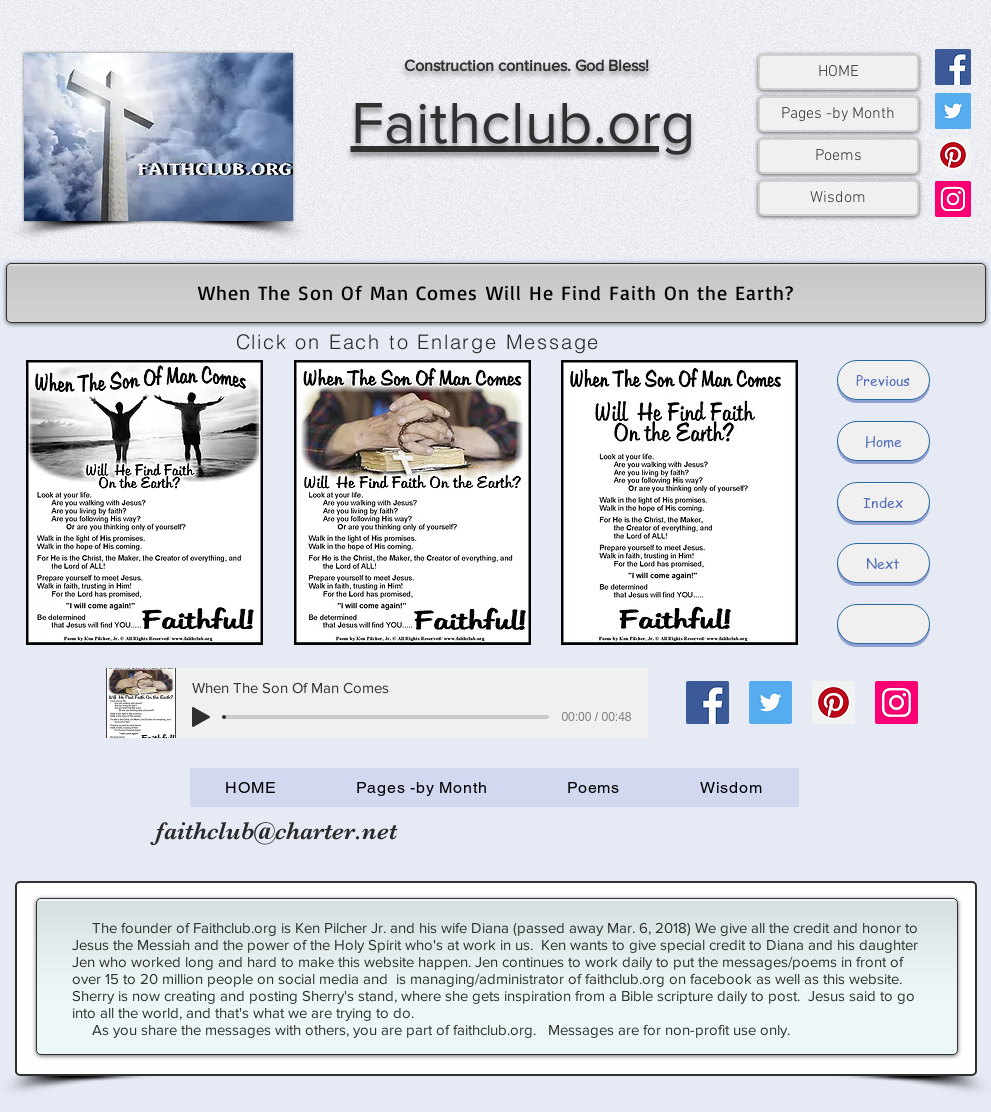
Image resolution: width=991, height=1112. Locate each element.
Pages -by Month (838, 114)
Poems (838, 156)
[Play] (201, 717)
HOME (838, 72)
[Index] (883, 502)
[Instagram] (953, 199)
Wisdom (838, 198)
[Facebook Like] (710, 841)
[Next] (883, 563)
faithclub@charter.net (276, 830)
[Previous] (883, 380)
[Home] (883, 441)
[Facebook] (953, 67)
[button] (883, 624)
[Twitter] (953, 111)
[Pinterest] (953, 155)
